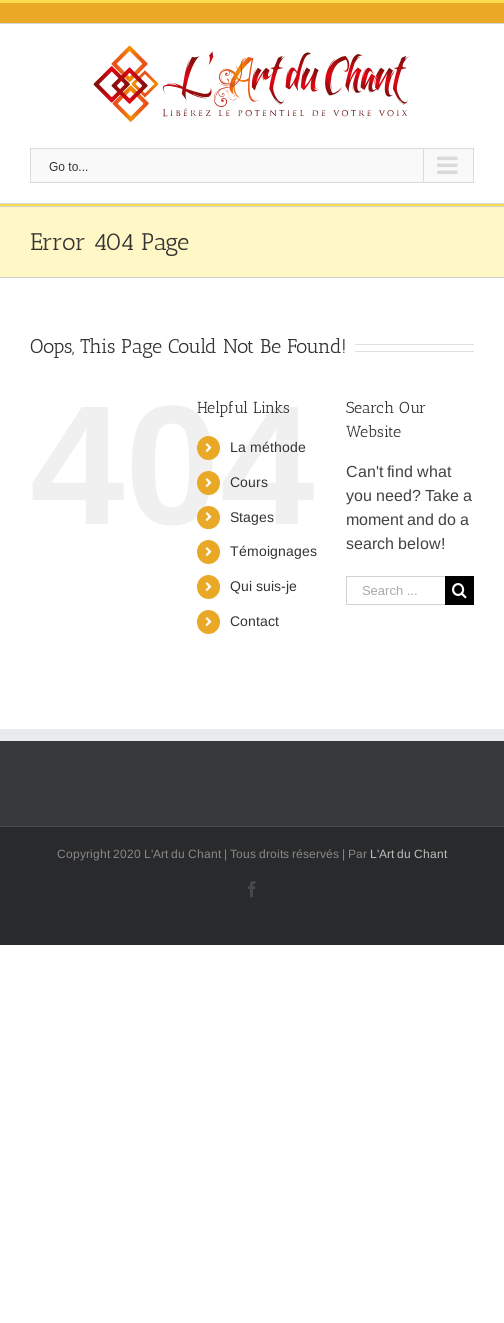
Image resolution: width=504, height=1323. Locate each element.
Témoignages (273, 551)
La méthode (268, 447)
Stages (252, 517)
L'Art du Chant (408, 854)
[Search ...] (395, 590)
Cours (249, 482)
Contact (254, 621)
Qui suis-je (263, 586)
